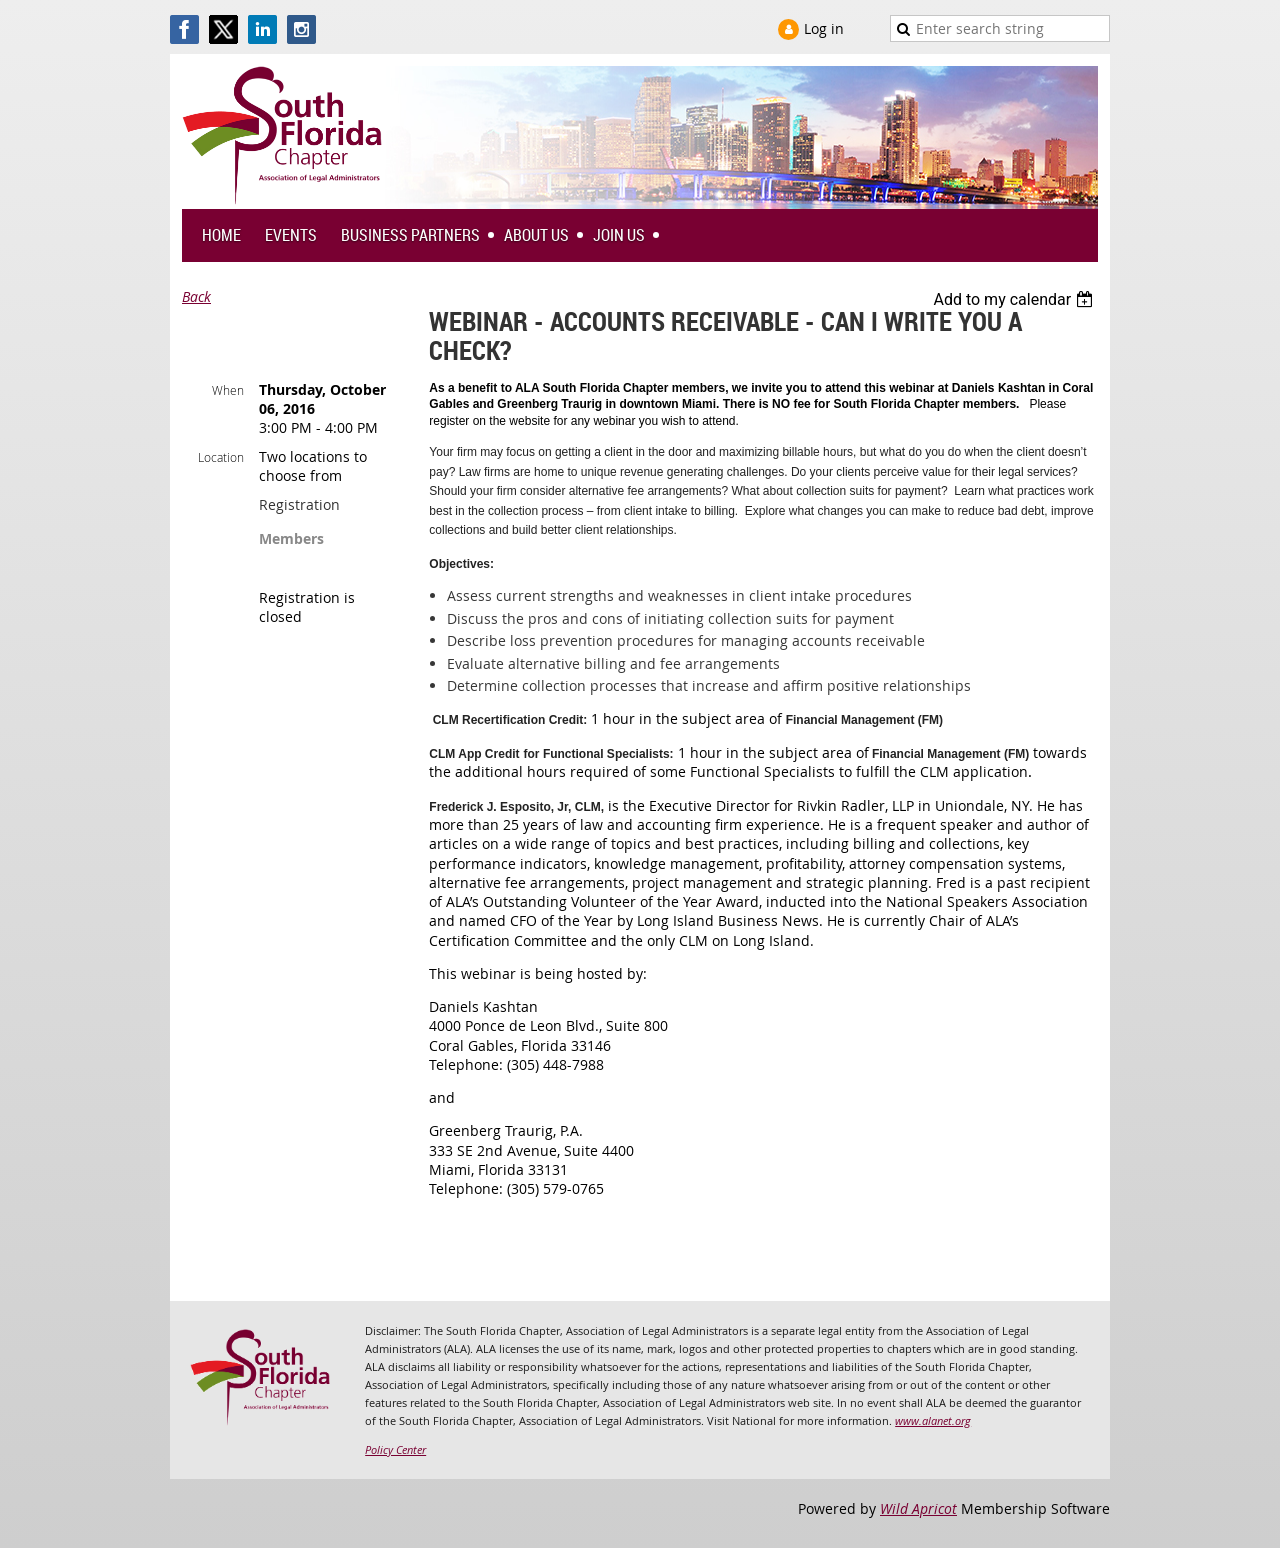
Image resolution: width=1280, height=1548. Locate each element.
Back (196, 296)
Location (221, 457)
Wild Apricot (918, 1508)
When (228, 390)
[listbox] (1015, 299)
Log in (824, 28)
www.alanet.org (933, 1420)
